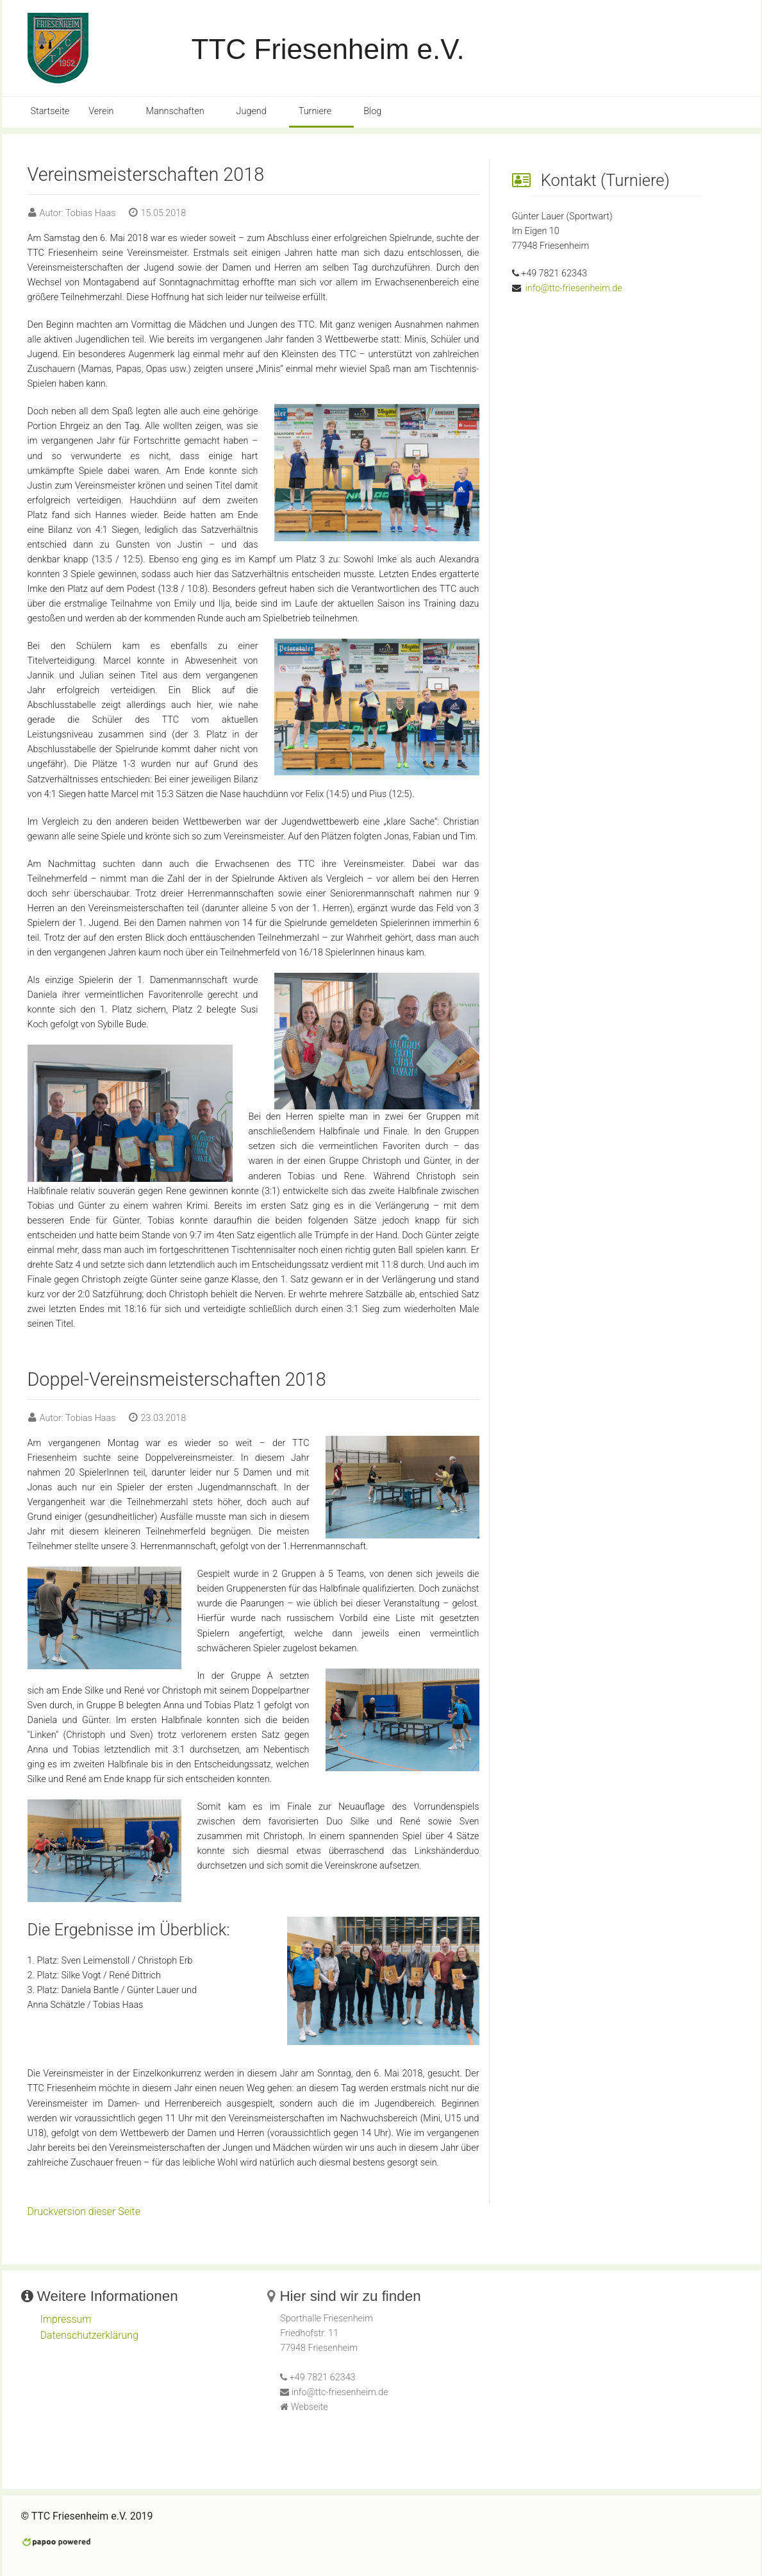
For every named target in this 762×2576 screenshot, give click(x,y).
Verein (100, 111)
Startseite (50, 111)
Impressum (66, 2319)
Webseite (309, 2407)
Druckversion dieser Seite (84, 2211)
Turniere (315, 111)
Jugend (251, 111)
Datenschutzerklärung (89, 2335)
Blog (372, 111)
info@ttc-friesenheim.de (572, 288)
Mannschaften (175, 111)
